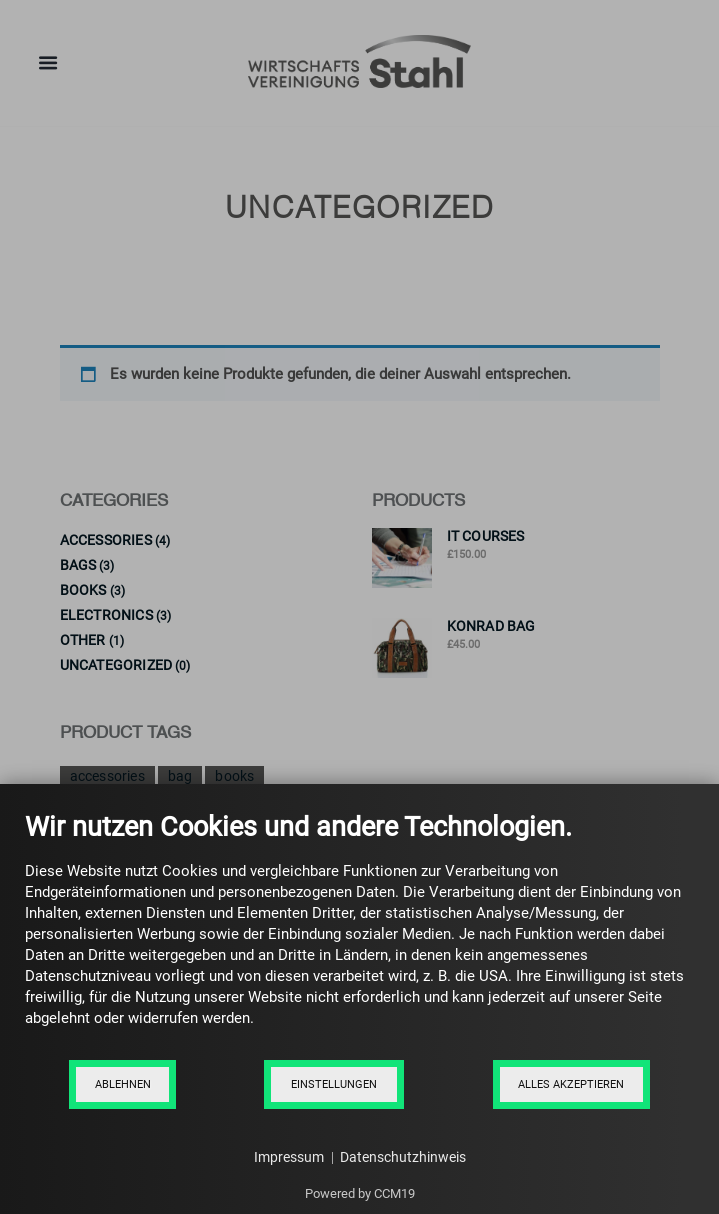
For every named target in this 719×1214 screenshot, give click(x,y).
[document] (359, 934)
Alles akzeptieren (571, 1084)
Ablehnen (123, 1084)
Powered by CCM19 (360, 1193)
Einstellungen (334, 1084)
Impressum (289, 1157)
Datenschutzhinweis (403, 1157)
